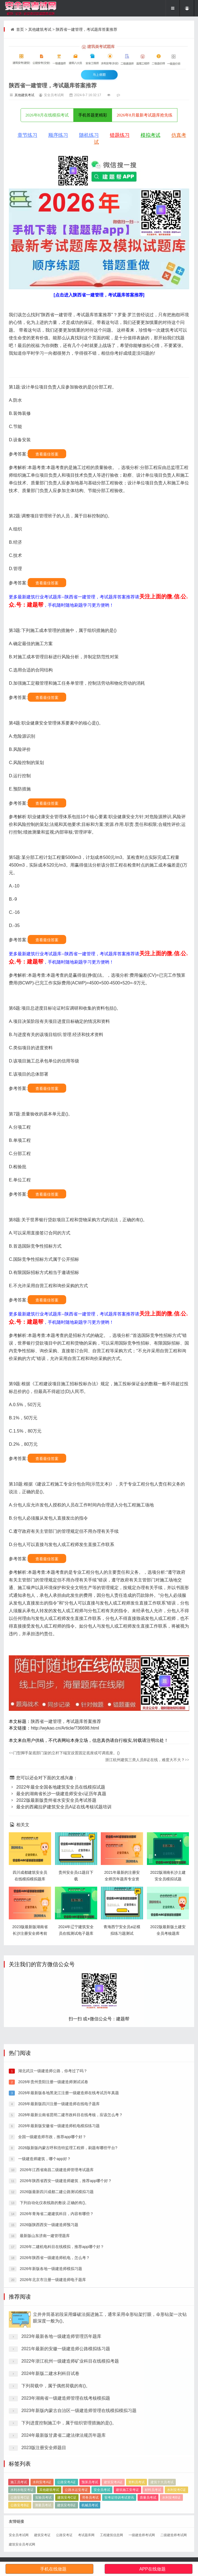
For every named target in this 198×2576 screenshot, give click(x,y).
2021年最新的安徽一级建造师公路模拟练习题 (65, 2503)
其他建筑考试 (39, 29)
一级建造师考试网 (142, 2535)
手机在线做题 (53, 2569)
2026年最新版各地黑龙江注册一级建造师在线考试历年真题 (68, 2315)
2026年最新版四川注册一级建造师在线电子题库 (58, 2326)
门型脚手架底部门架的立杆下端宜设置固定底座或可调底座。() (64, 1753)
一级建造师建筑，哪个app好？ (44, 2381)
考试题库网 (86, 2535)
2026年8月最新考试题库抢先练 (144, 115)
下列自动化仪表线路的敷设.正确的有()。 (54, 2425)
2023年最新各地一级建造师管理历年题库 (61, 2491)
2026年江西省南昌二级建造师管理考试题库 (56, 2392)
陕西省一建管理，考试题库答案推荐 (86, 29)
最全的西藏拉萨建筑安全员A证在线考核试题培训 (60, 1807)
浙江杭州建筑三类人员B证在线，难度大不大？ (147, 1760)
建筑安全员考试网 (22, 2544)
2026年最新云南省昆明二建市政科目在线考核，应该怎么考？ (70, 2337)
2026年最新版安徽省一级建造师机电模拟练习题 (58, 2348)
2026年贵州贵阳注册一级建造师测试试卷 (52, 2304)
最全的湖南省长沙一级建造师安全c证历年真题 (57, 1793)
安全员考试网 (19, 2535)
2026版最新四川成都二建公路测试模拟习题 (56, 2414)
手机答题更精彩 (92, 115)
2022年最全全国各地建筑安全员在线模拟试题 (57, 1787)
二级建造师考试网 (173, 2535)
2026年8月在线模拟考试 (47, 115)
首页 (20, 29)
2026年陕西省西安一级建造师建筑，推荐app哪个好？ (65, 2403)
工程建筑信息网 (111, 2535)
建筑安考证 (42, 2535)
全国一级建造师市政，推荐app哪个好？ (51, 2359)
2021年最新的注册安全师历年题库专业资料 (122, 1879)
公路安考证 (64, 2535)
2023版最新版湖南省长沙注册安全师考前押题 (30, 1933)
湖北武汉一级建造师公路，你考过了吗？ (52, 2293)
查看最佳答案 (46, 454)
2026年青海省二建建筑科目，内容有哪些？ (56, 2436)
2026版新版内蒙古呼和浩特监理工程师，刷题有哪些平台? (67, 2370)
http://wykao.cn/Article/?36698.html (65, 1728)
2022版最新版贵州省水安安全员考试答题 (52, 1800)
